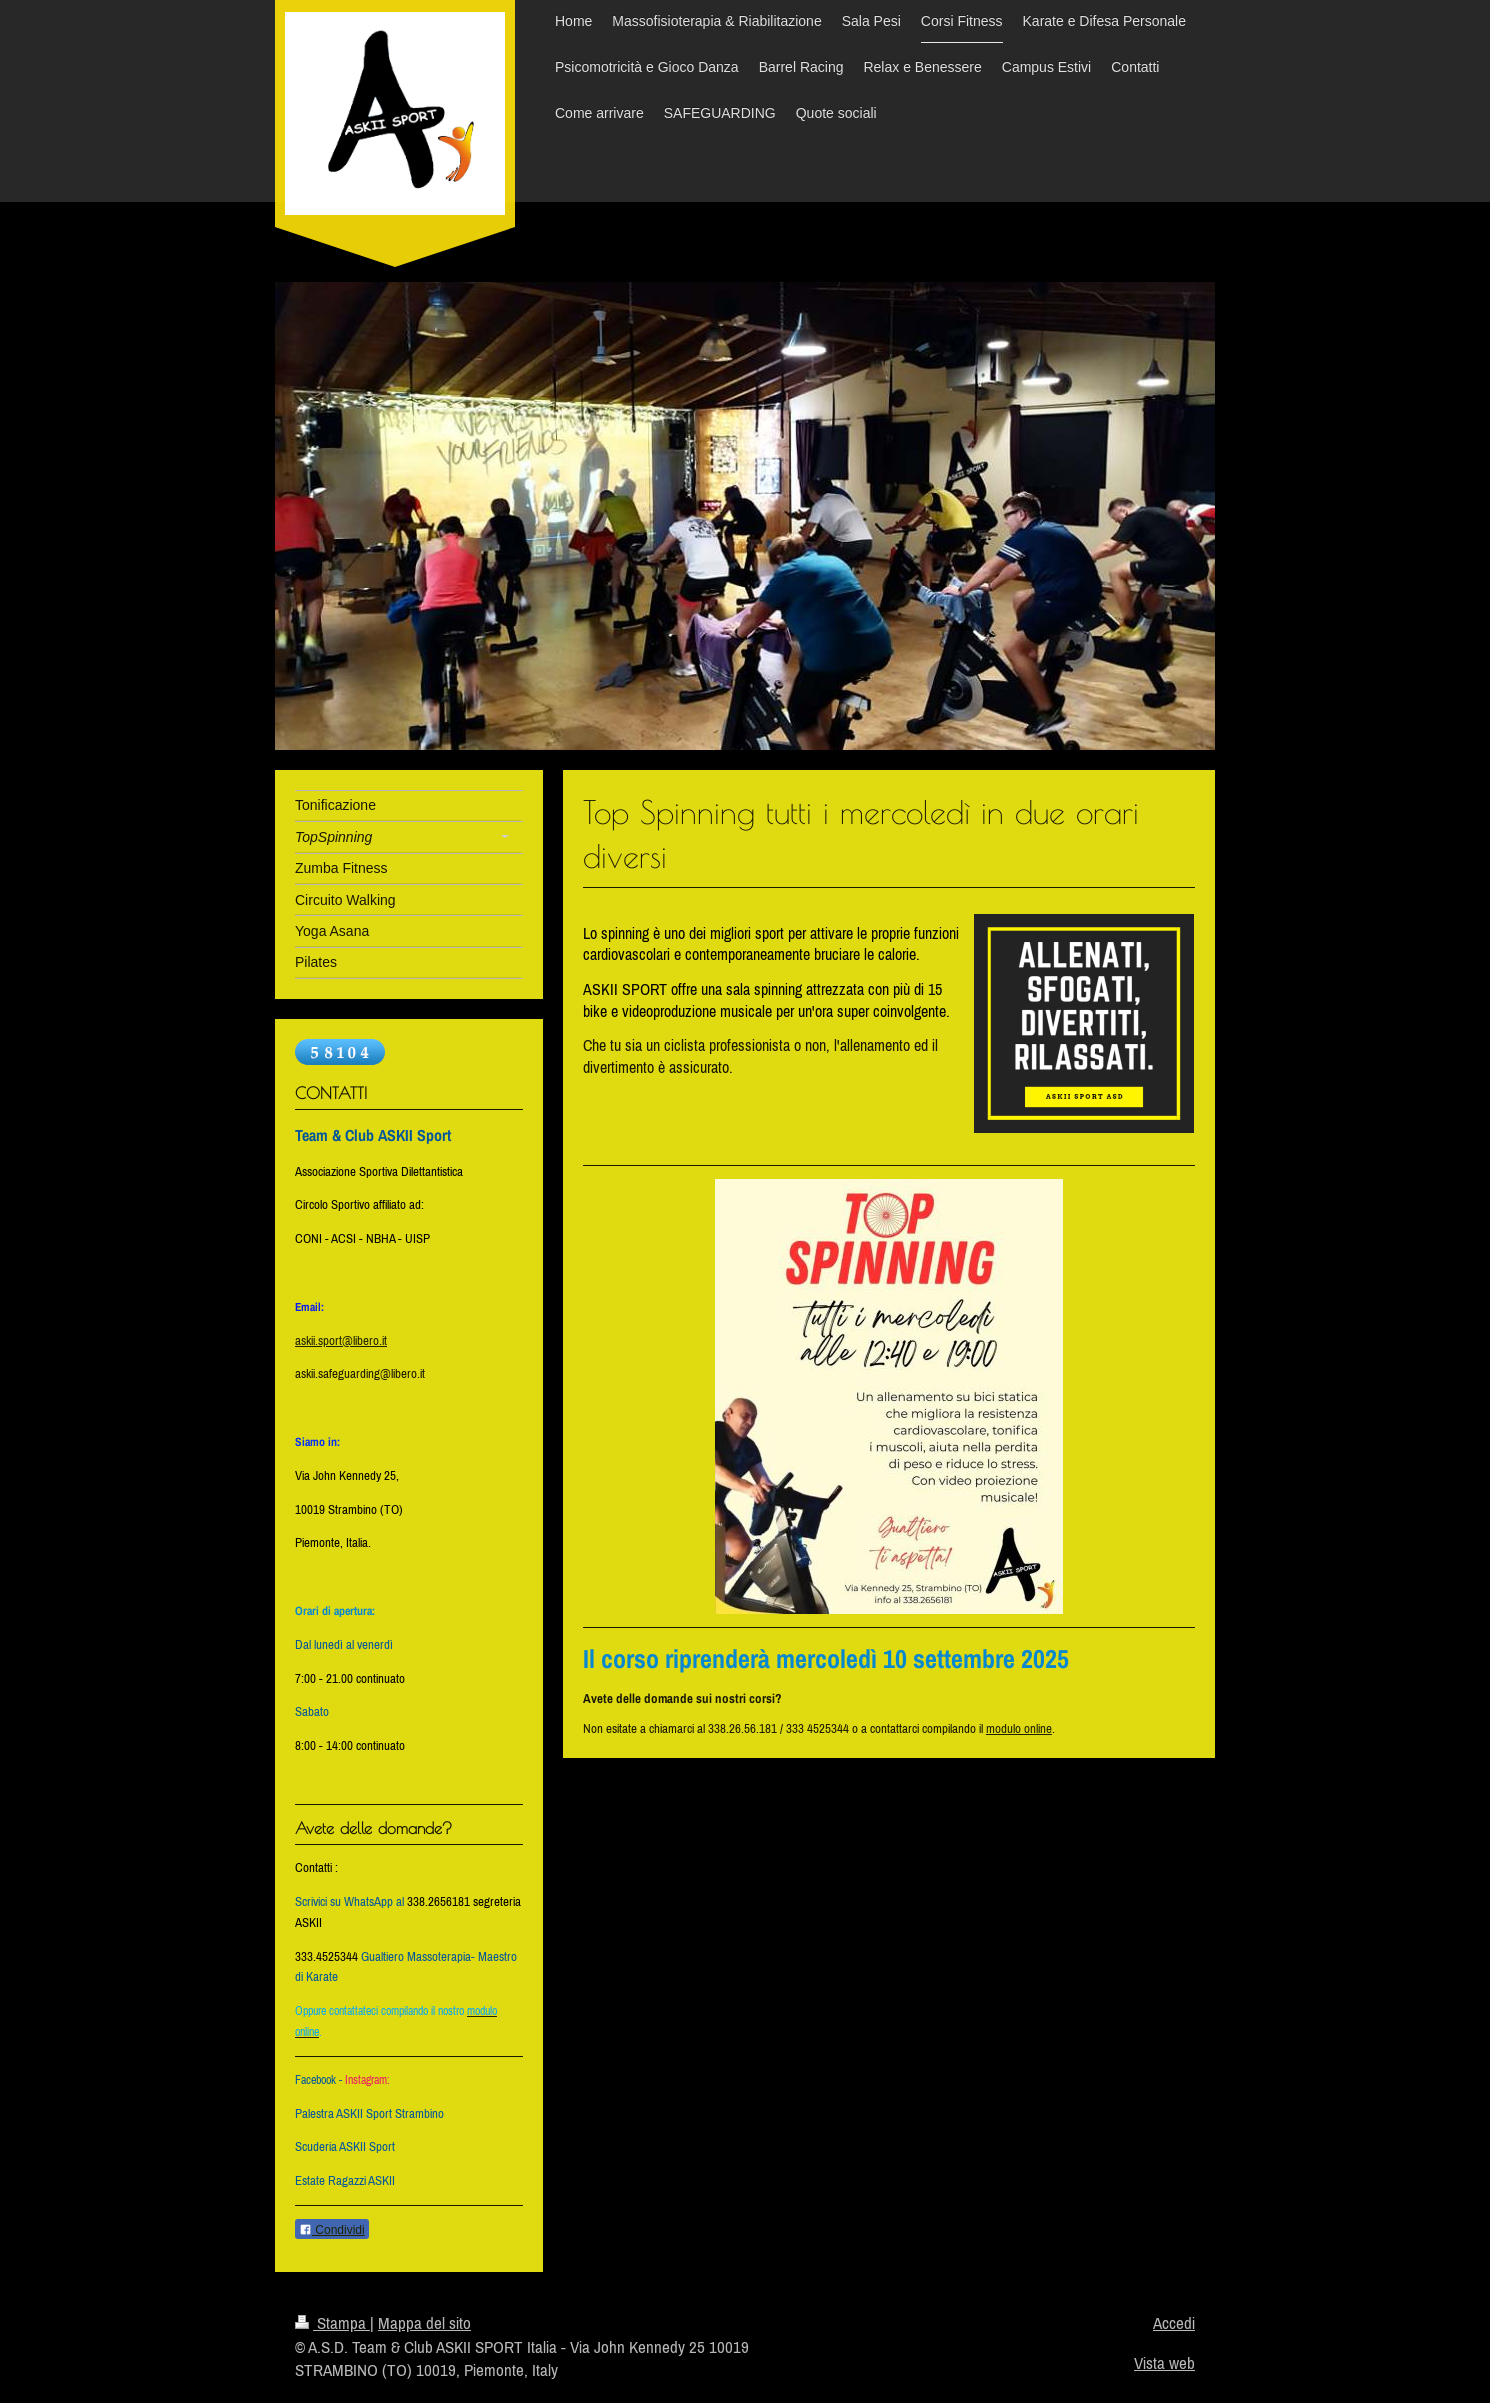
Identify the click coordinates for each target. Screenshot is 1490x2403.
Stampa (332, 2323)
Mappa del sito (424, 2323)
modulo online (1019, 1728)
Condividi (332, 2230)
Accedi (1174, 2323)
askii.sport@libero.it (341, 1340)
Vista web (1164, 2363)
